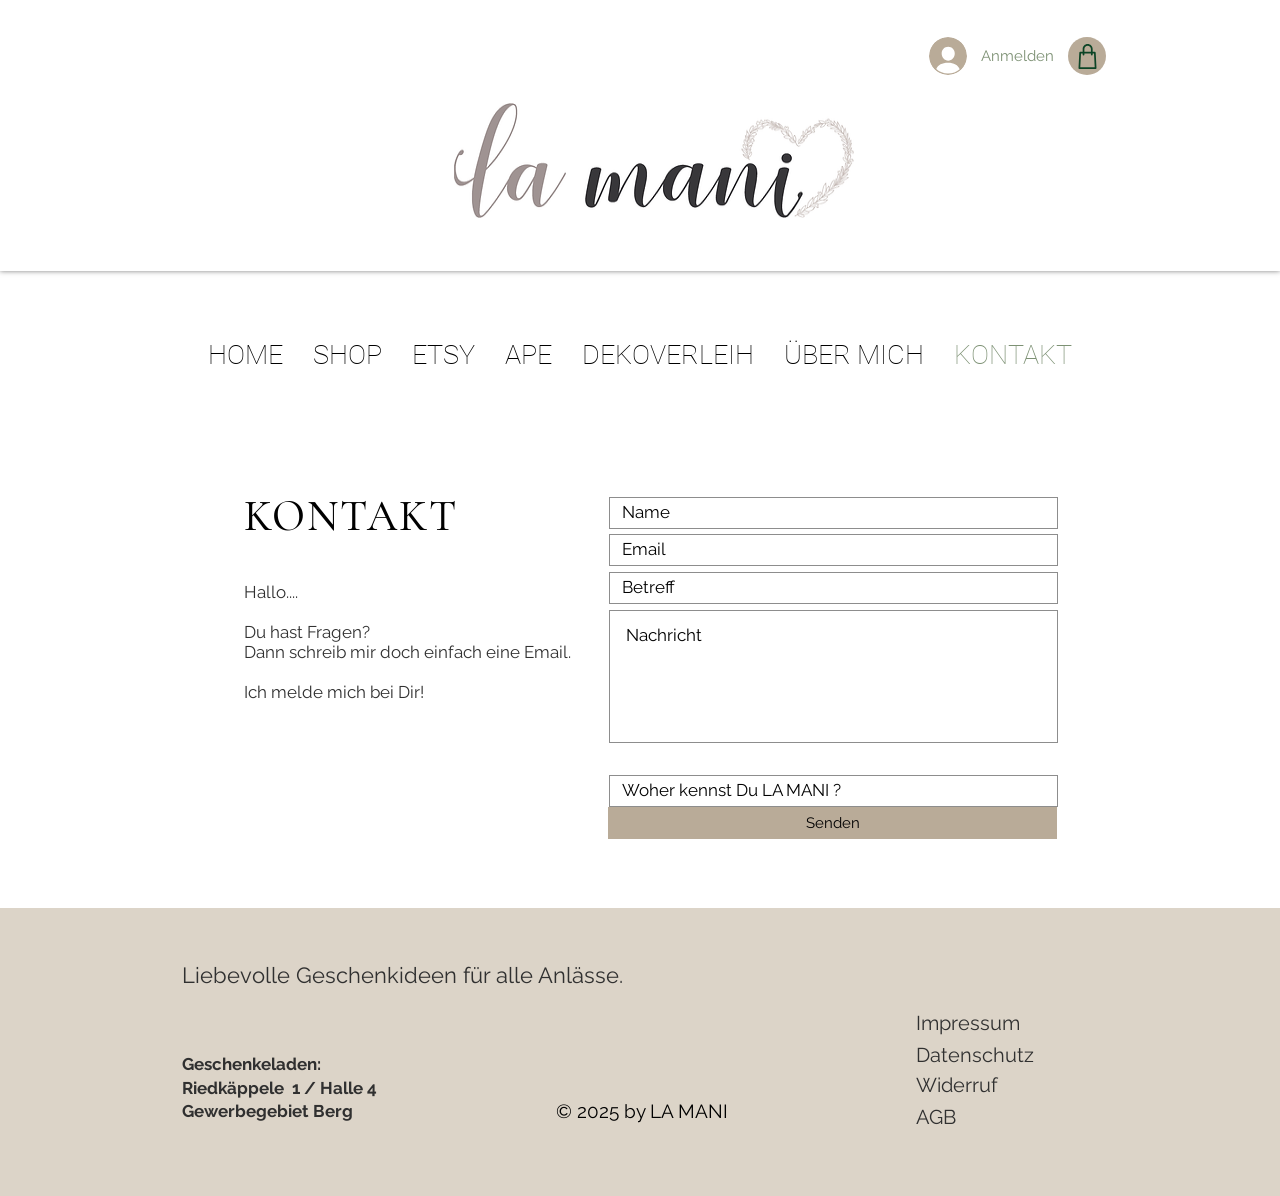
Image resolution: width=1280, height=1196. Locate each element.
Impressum (968, 1023)
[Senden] (832, 823)
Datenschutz (975, 1055)
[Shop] (1087, 56)
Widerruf (957, 1085)
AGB (936, 1117)
